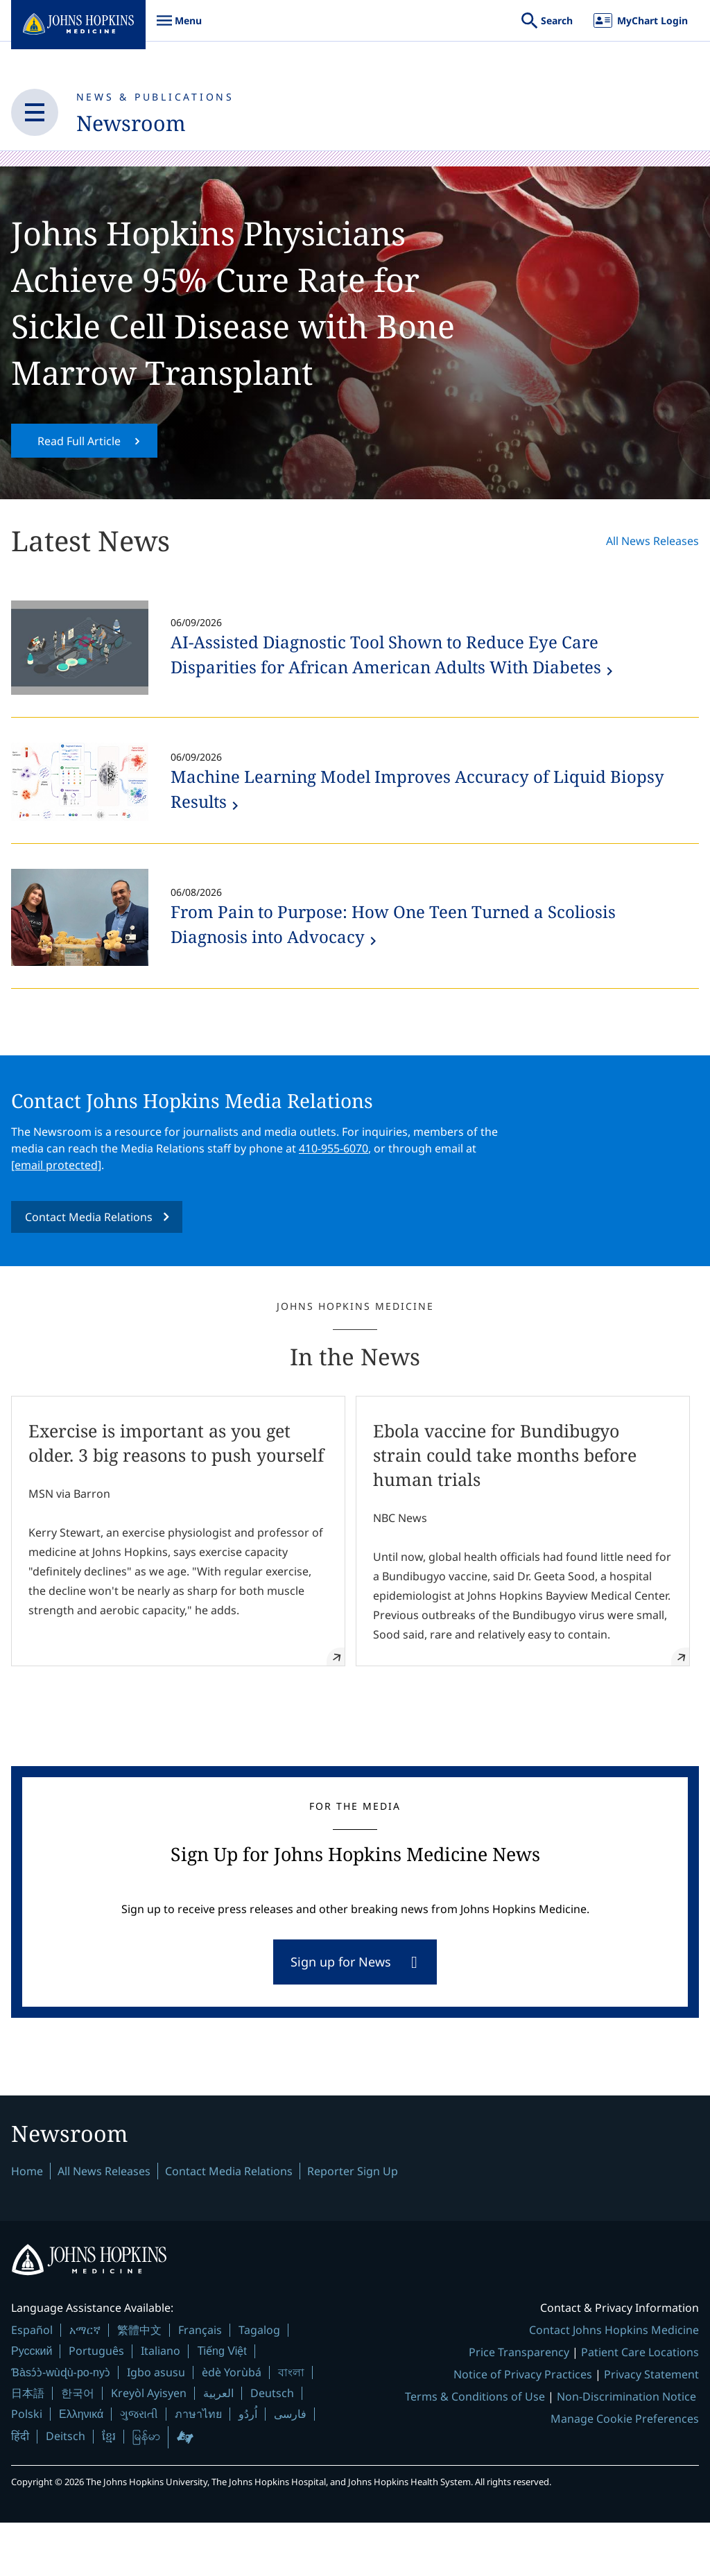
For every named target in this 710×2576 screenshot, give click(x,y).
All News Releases (652, 585)
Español (32, 2383)
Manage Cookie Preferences (625, 2472)
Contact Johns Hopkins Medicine (614, 2383)
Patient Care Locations (640, 2405)
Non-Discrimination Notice (626, 2449)
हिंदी (20, 2490)
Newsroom (140, 123)
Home (27, 2223)
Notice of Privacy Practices (522, 2427)
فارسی (290, 2467)
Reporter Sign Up (352, 2223)
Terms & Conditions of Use (475, 2449)
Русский (31, 2404)
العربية (218, 2446)
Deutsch (272, 2446)
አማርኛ (85, 2383)
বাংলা (291, 2425)
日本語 (27, 2446)
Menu (179, 27)
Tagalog (259, 2383)
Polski (26, 2467)
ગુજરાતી (139, 2467)
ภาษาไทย (198, 2467)
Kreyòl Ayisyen (149, 2446)
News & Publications (155, 96)
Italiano (160, 2404)
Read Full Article (79, 484)
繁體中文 (139, 2383)
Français (200, 2383)
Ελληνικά (81, 2467)
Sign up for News (341, 2011)
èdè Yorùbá (231, 2425)
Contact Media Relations (89, 1261)
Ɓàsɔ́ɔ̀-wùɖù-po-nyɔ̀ (60, 2426)
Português (96, 2404)
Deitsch (65, 2489)
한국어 (77, 2446)
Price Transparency (519, 2405)
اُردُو (248, 2467)
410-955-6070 (333, 1192)
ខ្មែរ (109, 2489)
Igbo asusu (156, 2425)
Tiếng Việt (221, 2404)
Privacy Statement (651, 2427)
